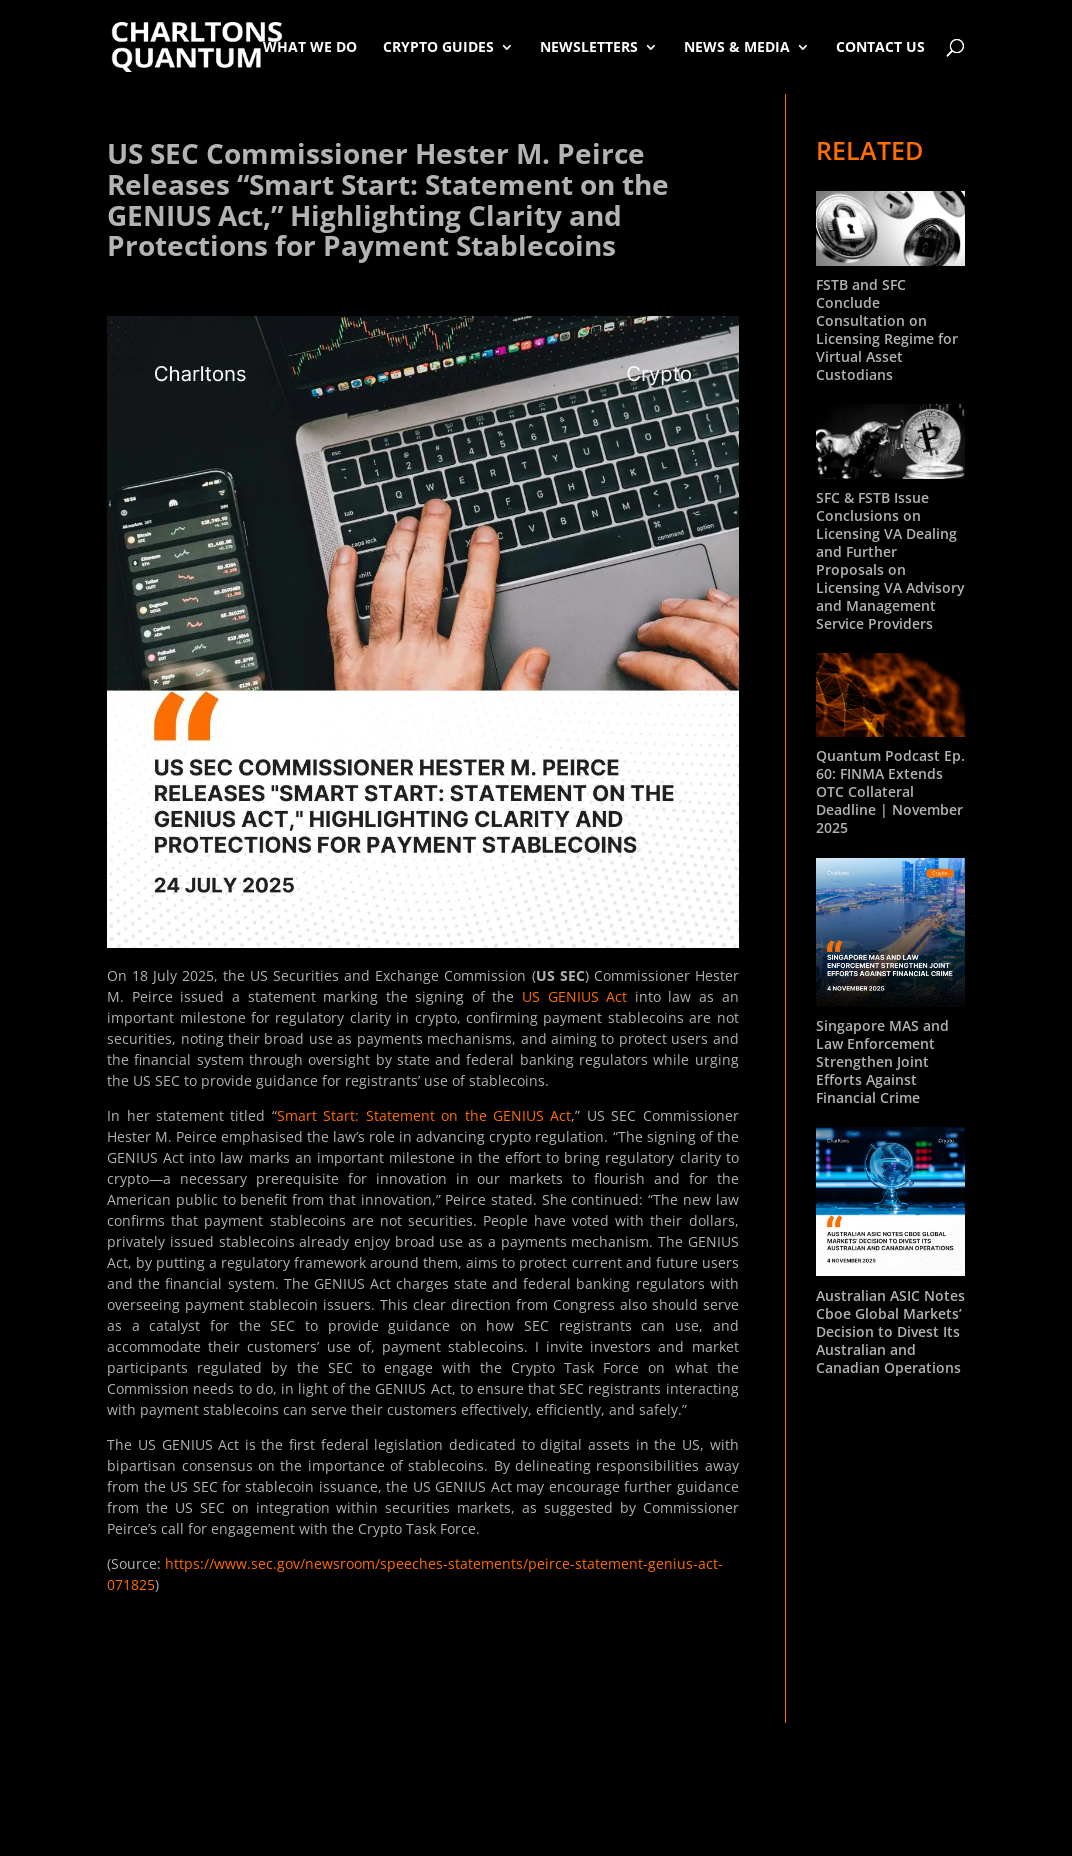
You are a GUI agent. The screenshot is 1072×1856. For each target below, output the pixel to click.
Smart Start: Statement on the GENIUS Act (424, 1115)
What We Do (310, 46)
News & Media (737, 46)
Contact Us (880, 46)
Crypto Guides (438, 46)
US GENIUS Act (574, 996)
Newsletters (589, 46)
